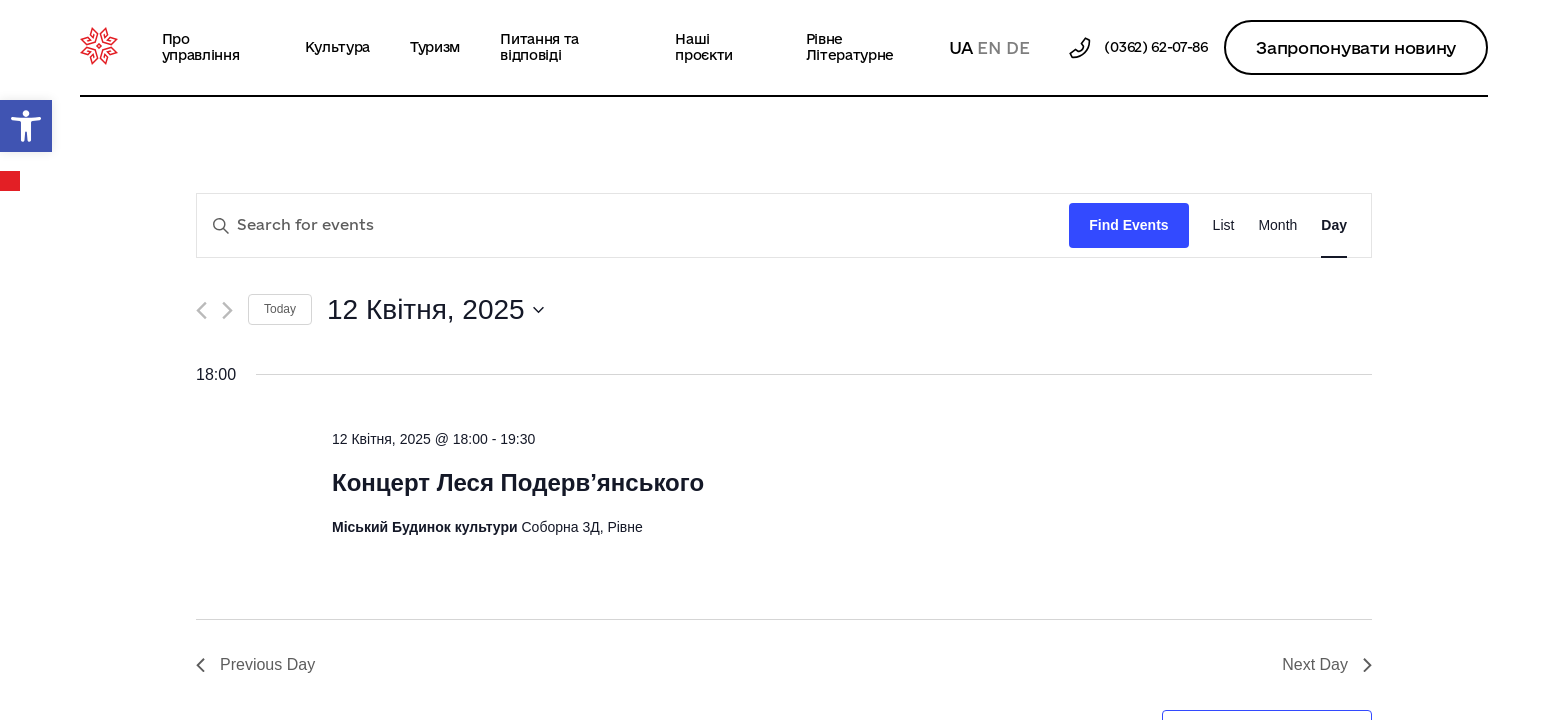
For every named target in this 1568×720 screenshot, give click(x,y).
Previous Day (255, 664)
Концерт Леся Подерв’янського (518, 482)
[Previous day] (201, 310)
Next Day (1327, 664)
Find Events (1128, 225)
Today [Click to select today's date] (280, 309)
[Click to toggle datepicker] (435, 310)
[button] (26, 126)
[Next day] (227, 310)
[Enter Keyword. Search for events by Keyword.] (633, 225)
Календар (11, 181)
